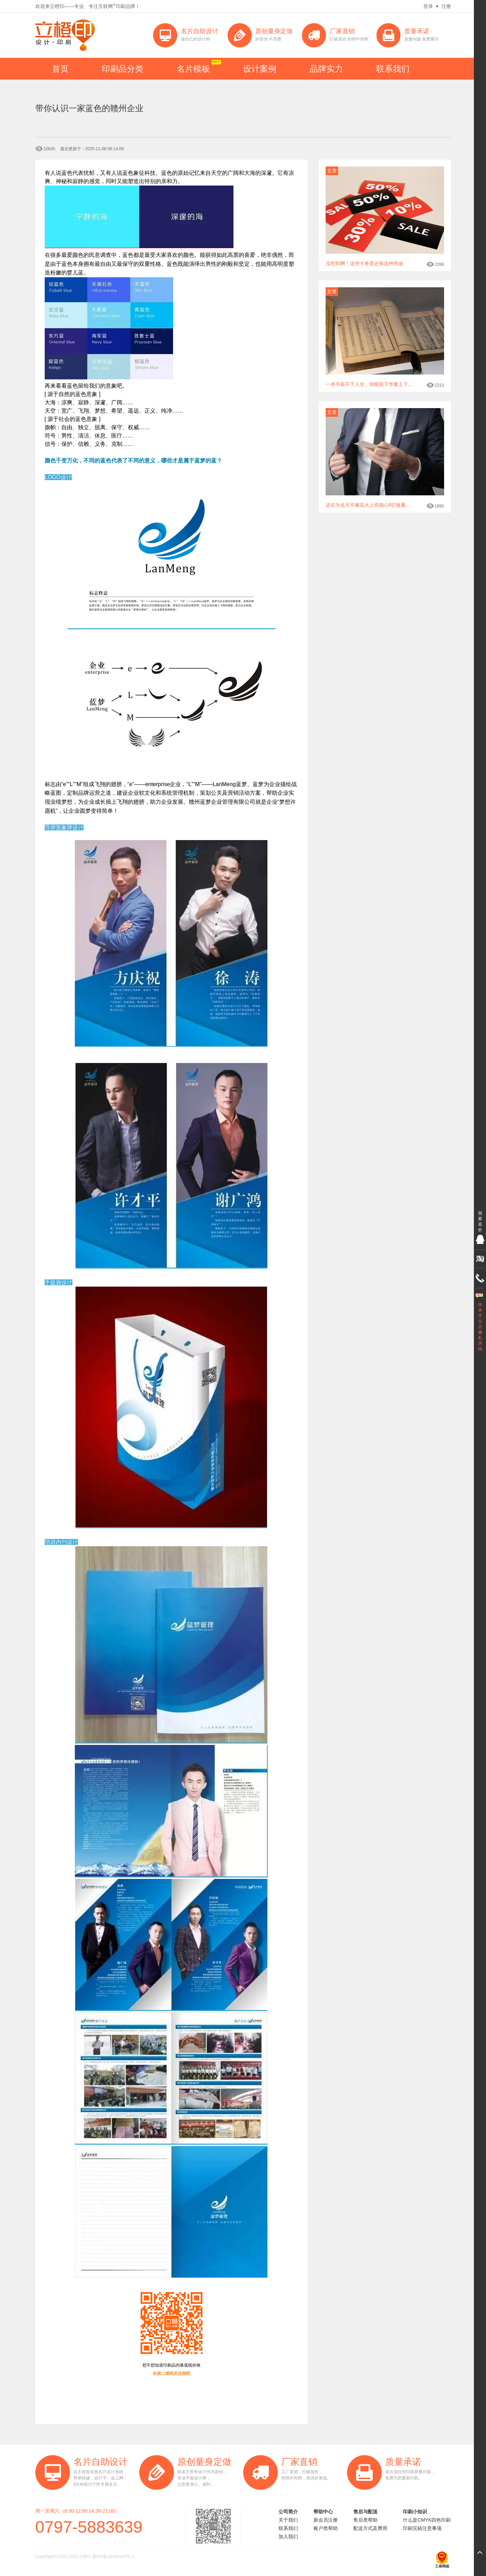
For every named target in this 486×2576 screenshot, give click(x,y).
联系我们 (392, 68)
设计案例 (259, 68)
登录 (428, 6)
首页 (60, 68)
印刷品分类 (122, 68)
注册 (446, 6)
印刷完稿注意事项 (422, 2528)
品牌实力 (326, 68)
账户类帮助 (325, 2528)
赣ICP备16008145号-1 (113, 2556)
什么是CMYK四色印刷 (427, 2520)
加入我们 (288, 2536)
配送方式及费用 (370, 2528)
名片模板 (193, 68)
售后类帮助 (365, 2520)
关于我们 (288, 2520)
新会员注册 (325, 2520)
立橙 (65, 35)
